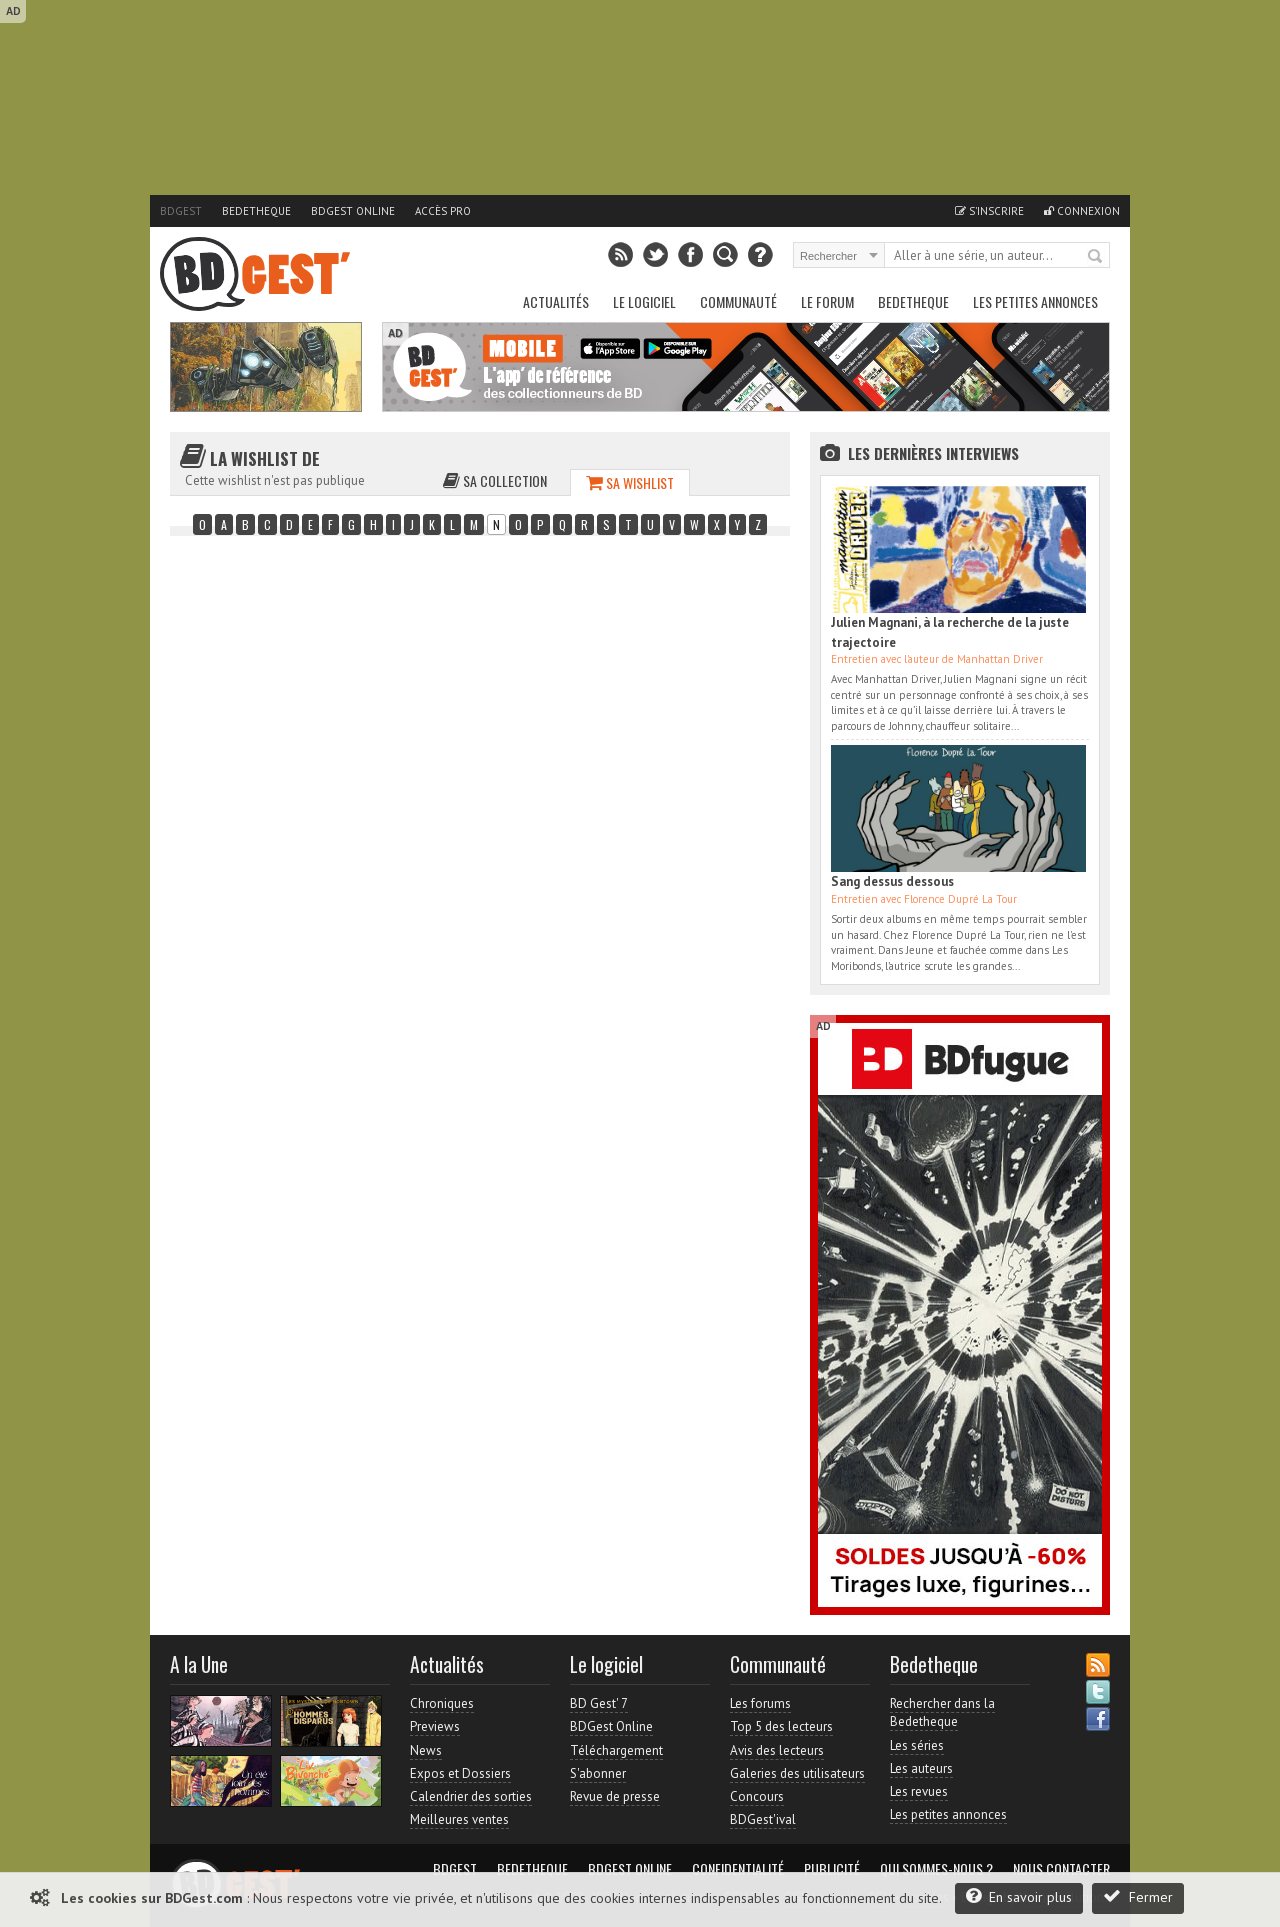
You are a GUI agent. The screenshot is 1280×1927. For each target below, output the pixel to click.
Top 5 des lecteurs (781, 1726)
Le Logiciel (644, 301)
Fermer (1138, 1896)
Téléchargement (616, 1750)
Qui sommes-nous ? (936, 1869)
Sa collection (495, 480)
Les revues (919, 1791)
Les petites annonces (1035, 301)
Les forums (760, 1703)
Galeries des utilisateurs (797, 1773)
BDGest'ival (763, 1819)
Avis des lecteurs (777, 1750)
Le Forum (827, 301)
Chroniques (442, 1703)
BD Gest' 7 (599, 1703)
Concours (757, 1796)
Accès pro (443, 211)
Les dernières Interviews (933, 453)
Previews (435, 1726)
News (426, 1750)
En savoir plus (1019, 1896)
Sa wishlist (630, 482)
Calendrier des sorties (471, 1796)
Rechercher (1096, 257)
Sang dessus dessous (892, 881)
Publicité (832, 1869)
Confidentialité (738, 1869)
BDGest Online (353, 211)
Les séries (917, 1745)
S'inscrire (989, 211)
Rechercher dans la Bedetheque (942, 1712)
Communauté (738, 301)
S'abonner (598, 1773)
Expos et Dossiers (460, 1773)
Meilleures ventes (459, 1819)
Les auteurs (921, 1768)
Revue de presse (615, 1796)
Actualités (556, 301)
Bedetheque (256, 211)
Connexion (1082, 211)
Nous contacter (1061, 1869)
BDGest (181, 211)
